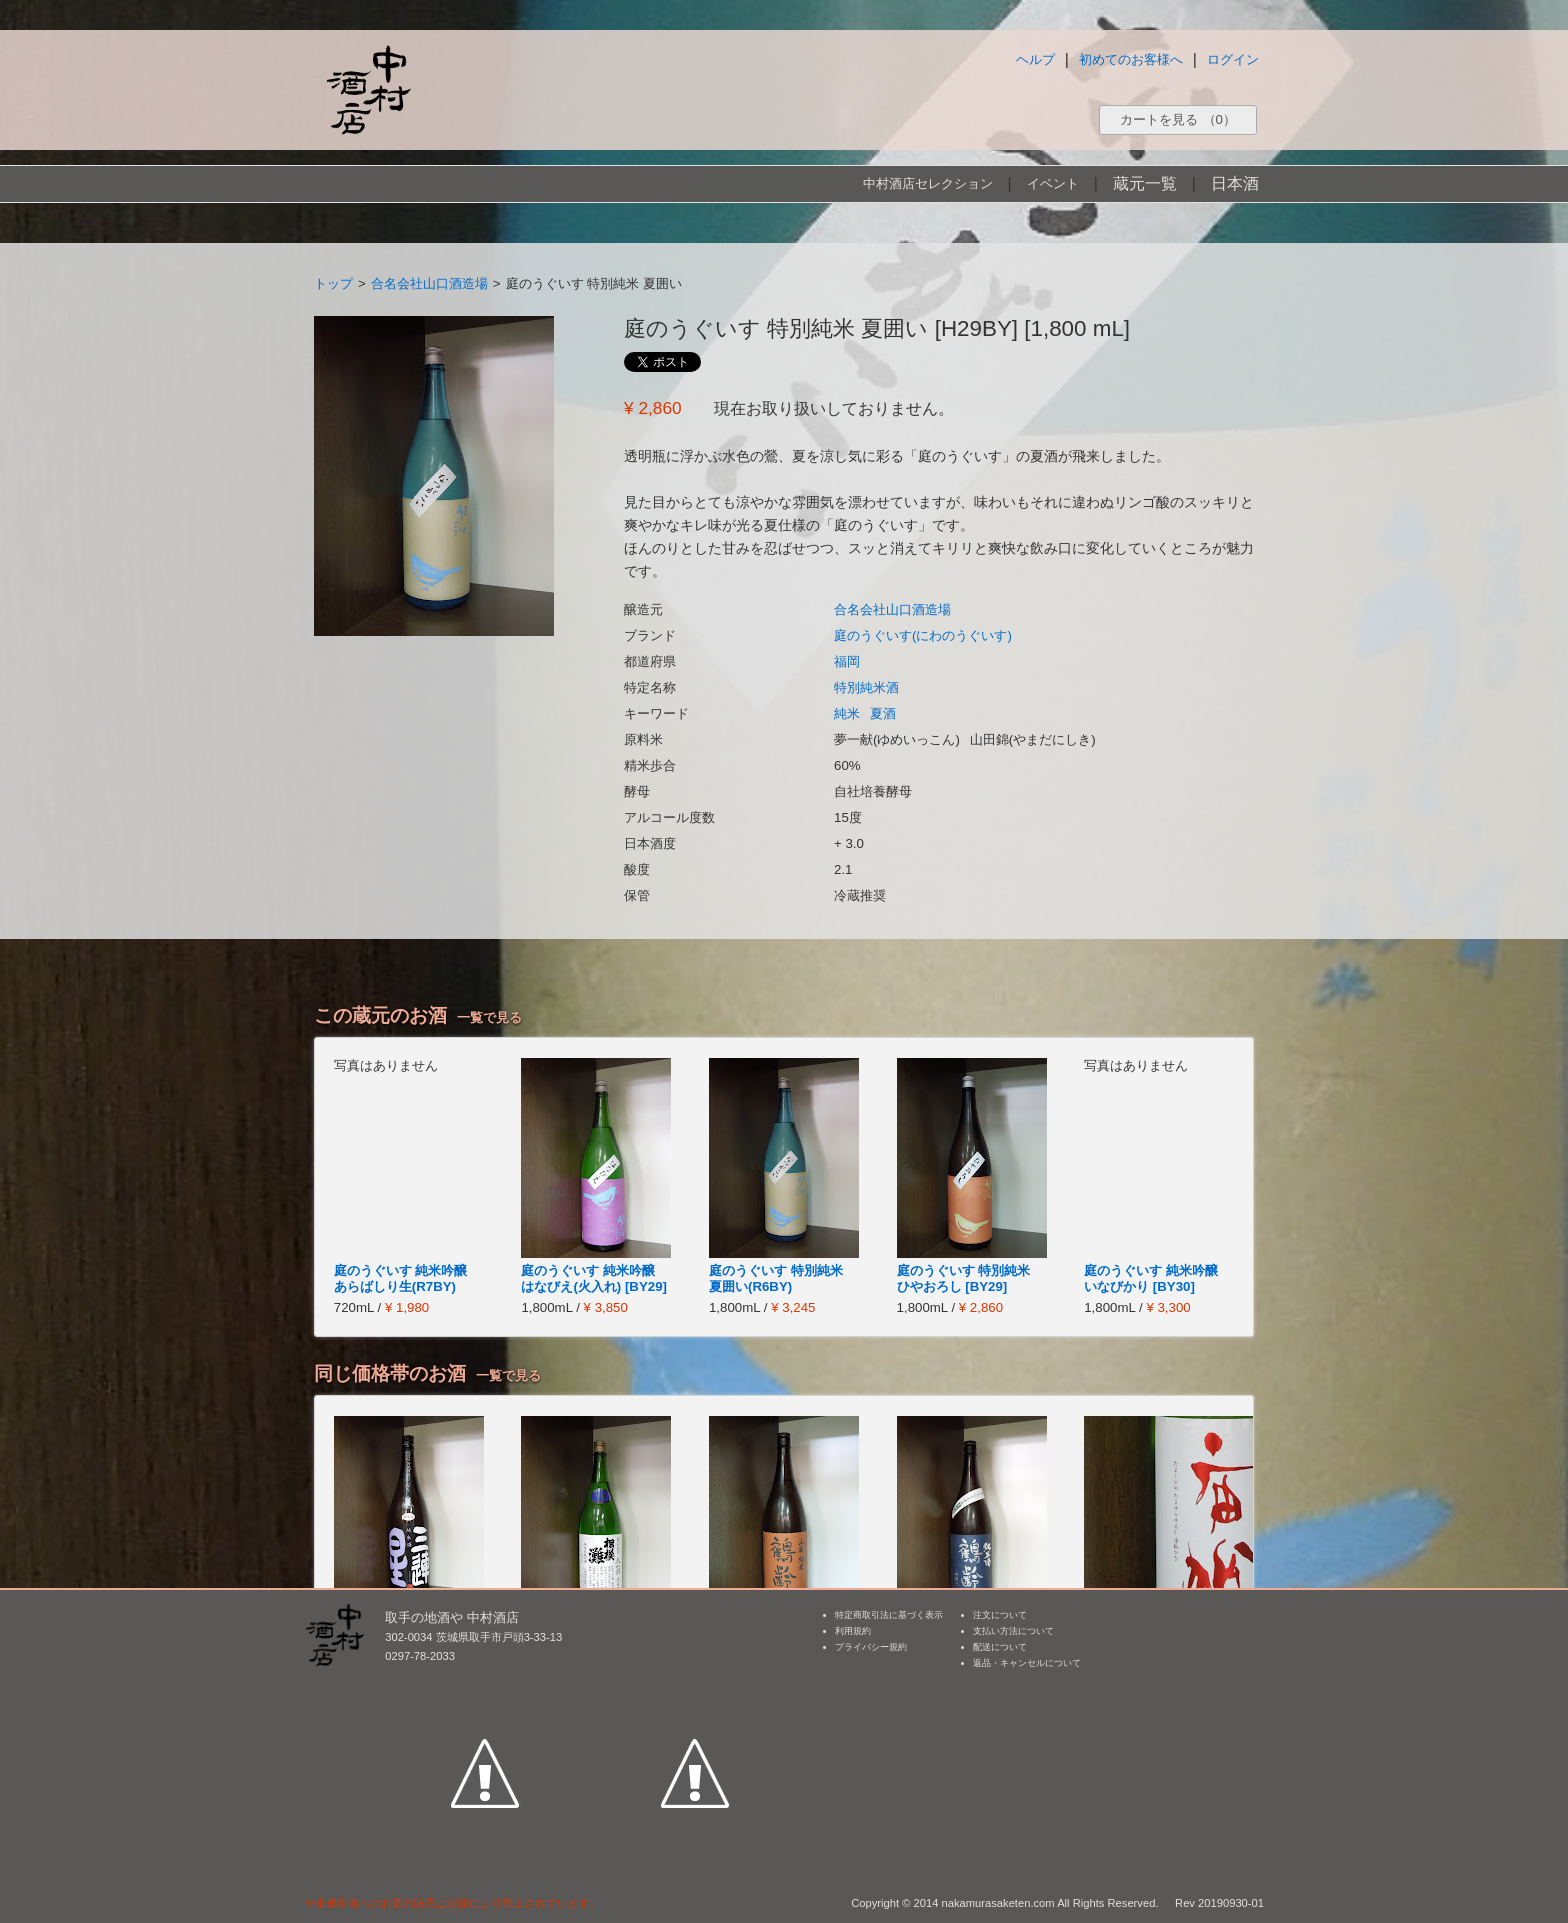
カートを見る (1178, 119)
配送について (1000, 1647)
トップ (333, 283)
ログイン (1233, 59)
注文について (1000, 1615)
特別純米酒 (866, 687)
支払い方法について (1013, 1631)
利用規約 (853, 1631)
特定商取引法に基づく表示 (889, 1615)
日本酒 (1235, 183)
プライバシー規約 (871, 1647)
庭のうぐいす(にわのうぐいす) (923, 635)
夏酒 (883, 713)
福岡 (847, 661)
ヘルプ (1035, 59)
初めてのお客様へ (1131, 59)
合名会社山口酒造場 (429, 283)
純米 (847, 713)
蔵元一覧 (1145, 183)
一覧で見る (489, 1017)
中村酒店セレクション (928, 183)
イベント (1053, 183)
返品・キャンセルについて (1027, 1663)
